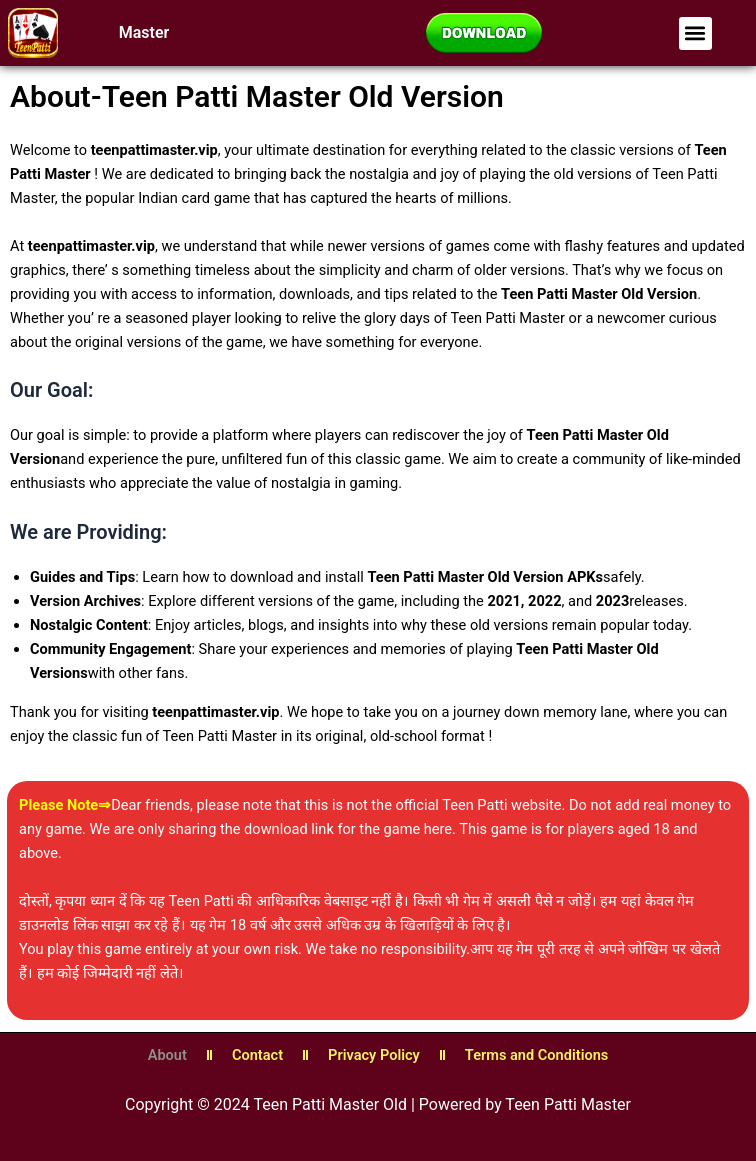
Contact (257, 1055)
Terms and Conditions (536, 1055)
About (167, 1055)
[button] (695, 33)
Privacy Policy (374, 1055)
